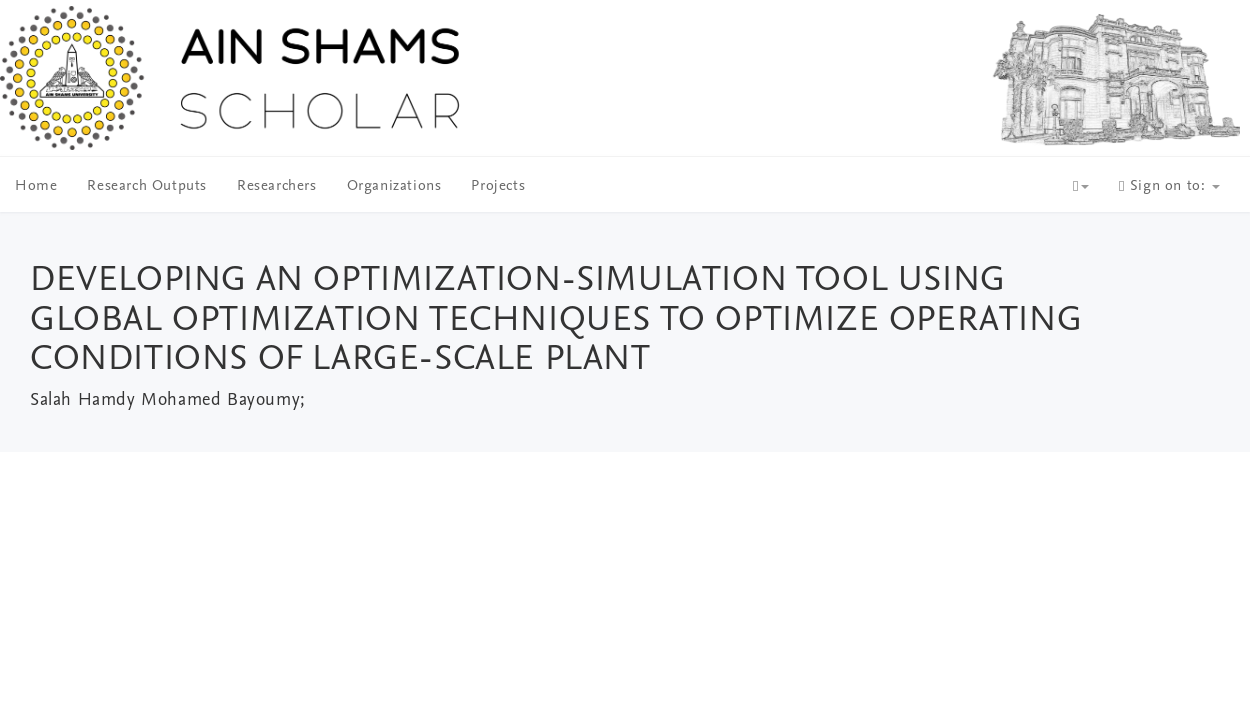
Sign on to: (1169, 186)
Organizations (394, 186)
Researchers (277, 186)
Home (36, 186)
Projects (498, 186)
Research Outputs (147, 186)
